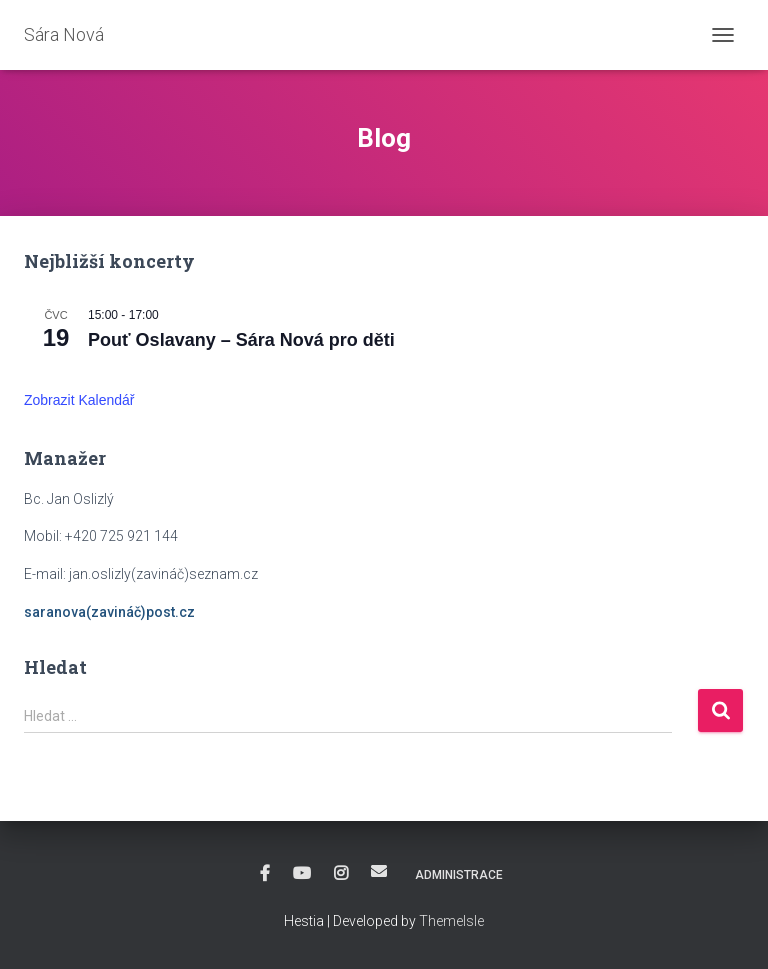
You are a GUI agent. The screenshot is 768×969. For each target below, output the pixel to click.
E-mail (379, 871)
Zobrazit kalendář (79, 400)
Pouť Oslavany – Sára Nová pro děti (241, 340)
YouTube (302, 874)
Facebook (265, 874)
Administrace (459, 875)
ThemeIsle (451, 921)
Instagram (341, 874)
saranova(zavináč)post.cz (109, 612)
